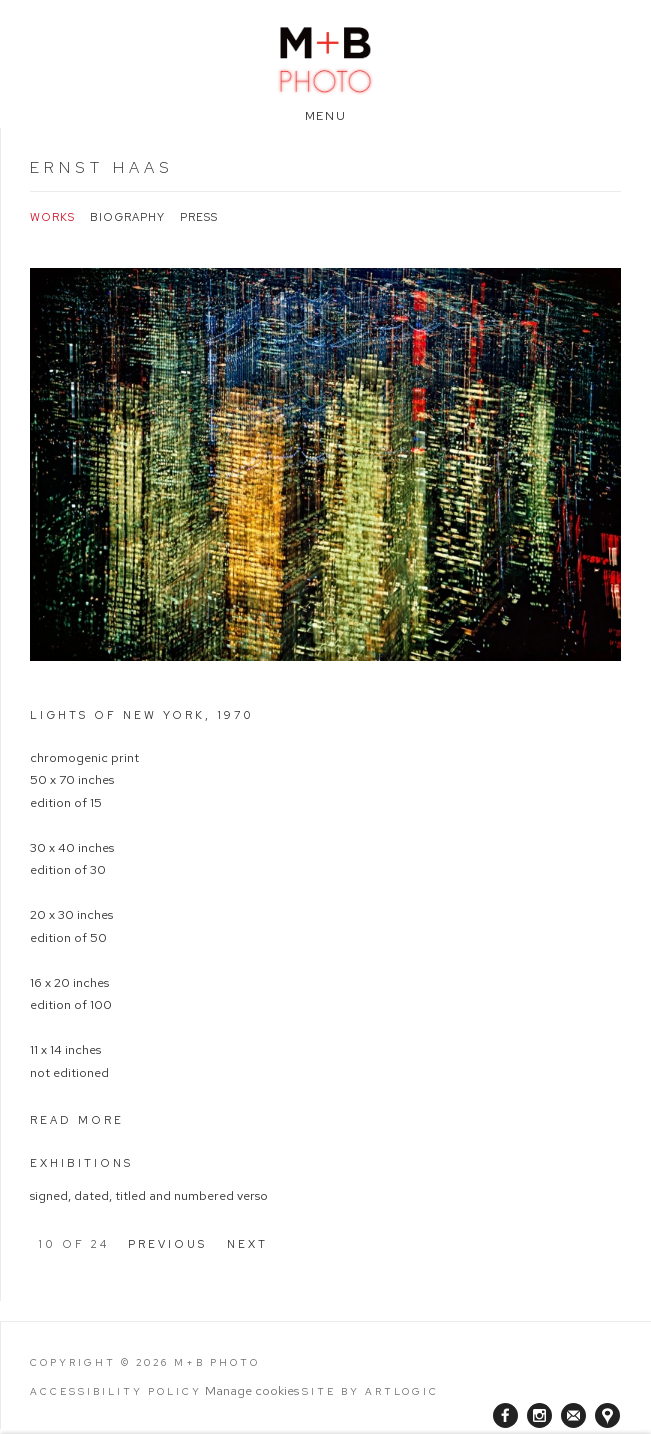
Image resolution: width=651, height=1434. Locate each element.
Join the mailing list (573, 1415)
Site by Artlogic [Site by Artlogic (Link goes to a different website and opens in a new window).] (370, 1391)
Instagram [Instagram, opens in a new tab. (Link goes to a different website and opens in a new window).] (539, 1416)
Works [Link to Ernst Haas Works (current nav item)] (52, 217)
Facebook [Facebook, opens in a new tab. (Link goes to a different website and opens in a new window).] (505, 1416)
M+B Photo (325, 57)
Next (247, 1244)
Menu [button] (325, 116)
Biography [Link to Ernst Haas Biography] (127, 217)
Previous (167, 1244)
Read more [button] (77, 1120)
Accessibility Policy (116, 1391)
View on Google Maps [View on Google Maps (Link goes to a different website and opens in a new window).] (607, 1415)
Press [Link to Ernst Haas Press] (199, 217)
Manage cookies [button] (252, 1390)
